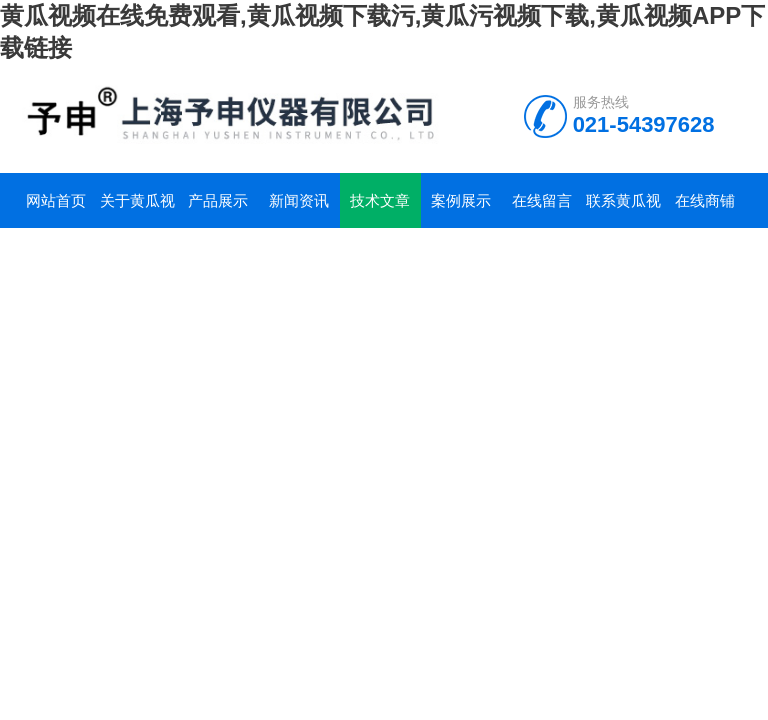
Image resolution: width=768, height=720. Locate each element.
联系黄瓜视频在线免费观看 (623, 210)
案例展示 (461, 200)
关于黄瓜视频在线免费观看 (137, 210)
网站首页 (56, 200)
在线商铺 (705, 200)
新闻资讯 (299, 200)
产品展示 (218, 200)
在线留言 (542, 200)
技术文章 (380, 200)
